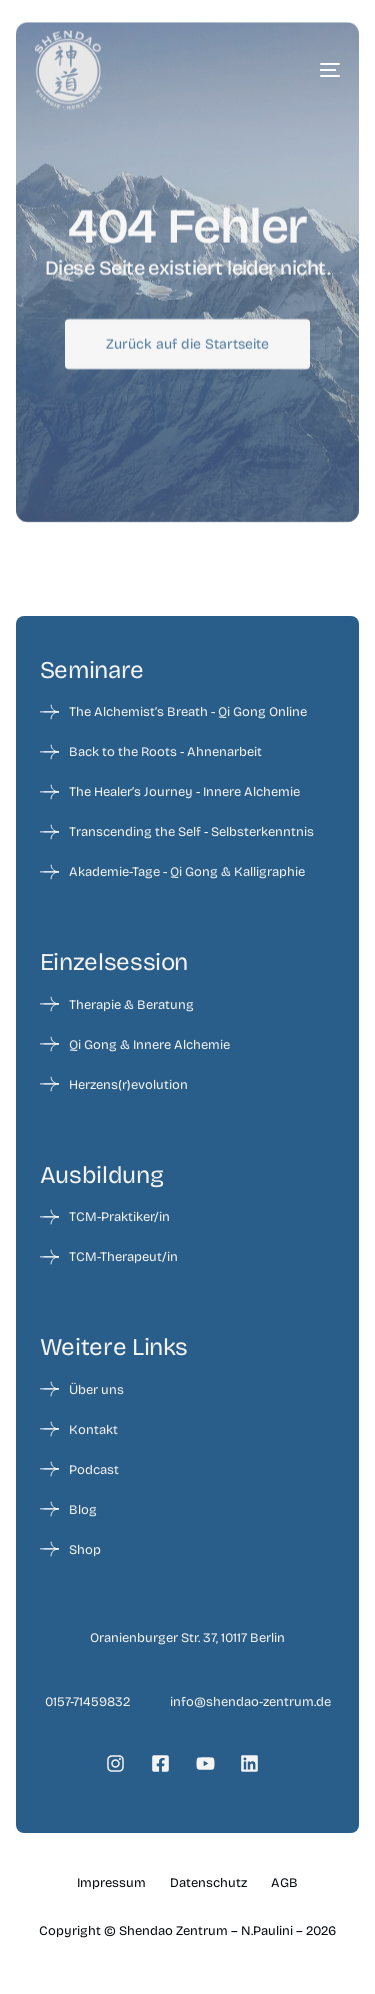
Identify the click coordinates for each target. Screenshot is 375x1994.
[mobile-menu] (300, 70)
